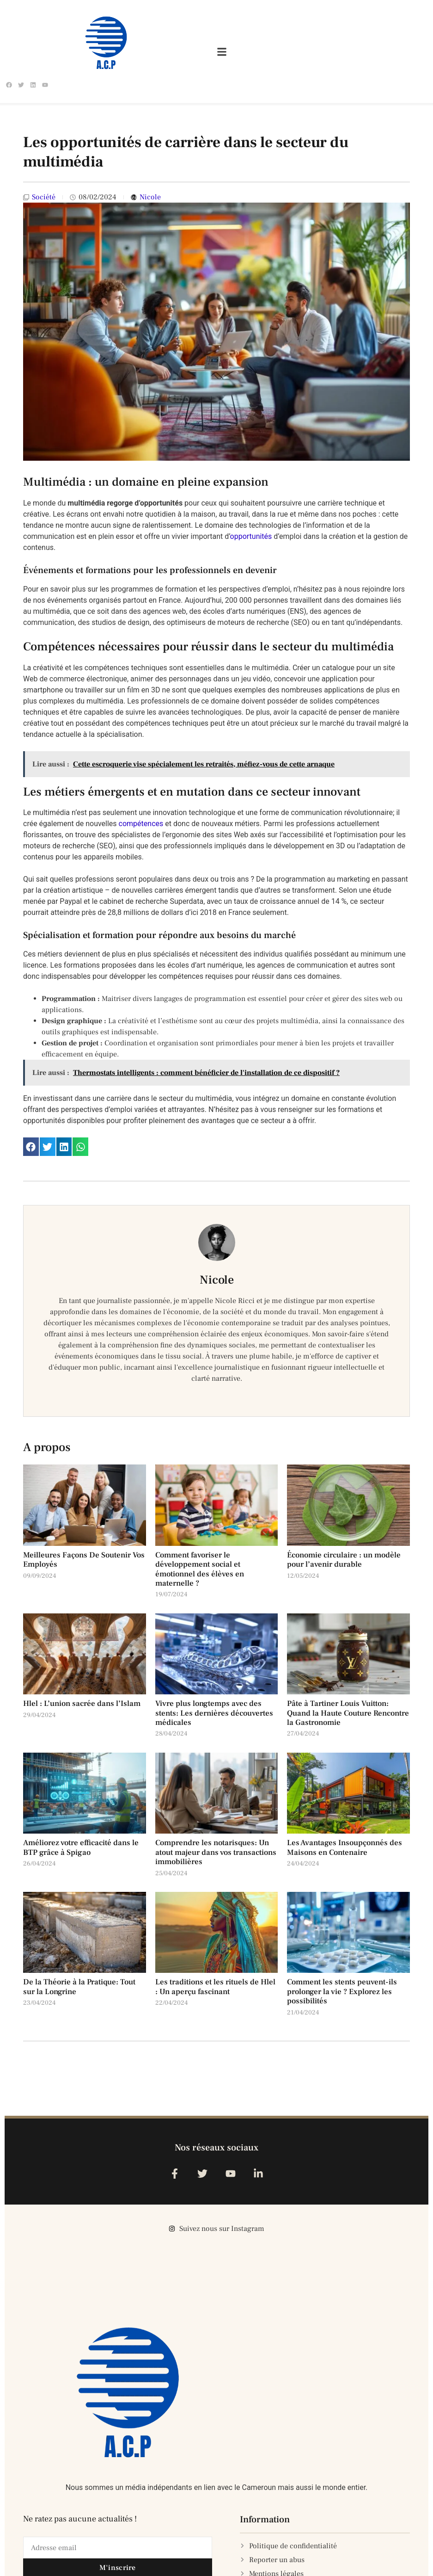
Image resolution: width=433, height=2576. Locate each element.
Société (43, 197)
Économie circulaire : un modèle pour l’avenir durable (344, 1559)
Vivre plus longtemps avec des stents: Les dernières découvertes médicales (214, 1713)
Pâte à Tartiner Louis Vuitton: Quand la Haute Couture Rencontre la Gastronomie (348, 1713)
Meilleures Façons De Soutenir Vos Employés (84, 1559)
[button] (31, 1146)
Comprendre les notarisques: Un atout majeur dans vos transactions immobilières (215, 1852)
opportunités (251, 536)
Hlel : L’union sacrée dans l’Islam (81, 1704)
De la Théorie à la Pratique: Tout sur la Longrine (79, 1986)
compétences (141, 823)
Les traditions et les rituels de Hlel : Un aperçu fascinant (215, 1986)
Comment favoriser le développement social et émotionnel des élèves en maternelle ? (199, 1569)
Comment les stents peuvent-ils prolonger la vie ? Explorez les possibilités (342, 1991)
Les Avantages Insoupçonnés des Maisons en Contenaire (344, 1847)
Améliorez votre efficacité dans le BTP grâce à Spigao (81, 1847)
